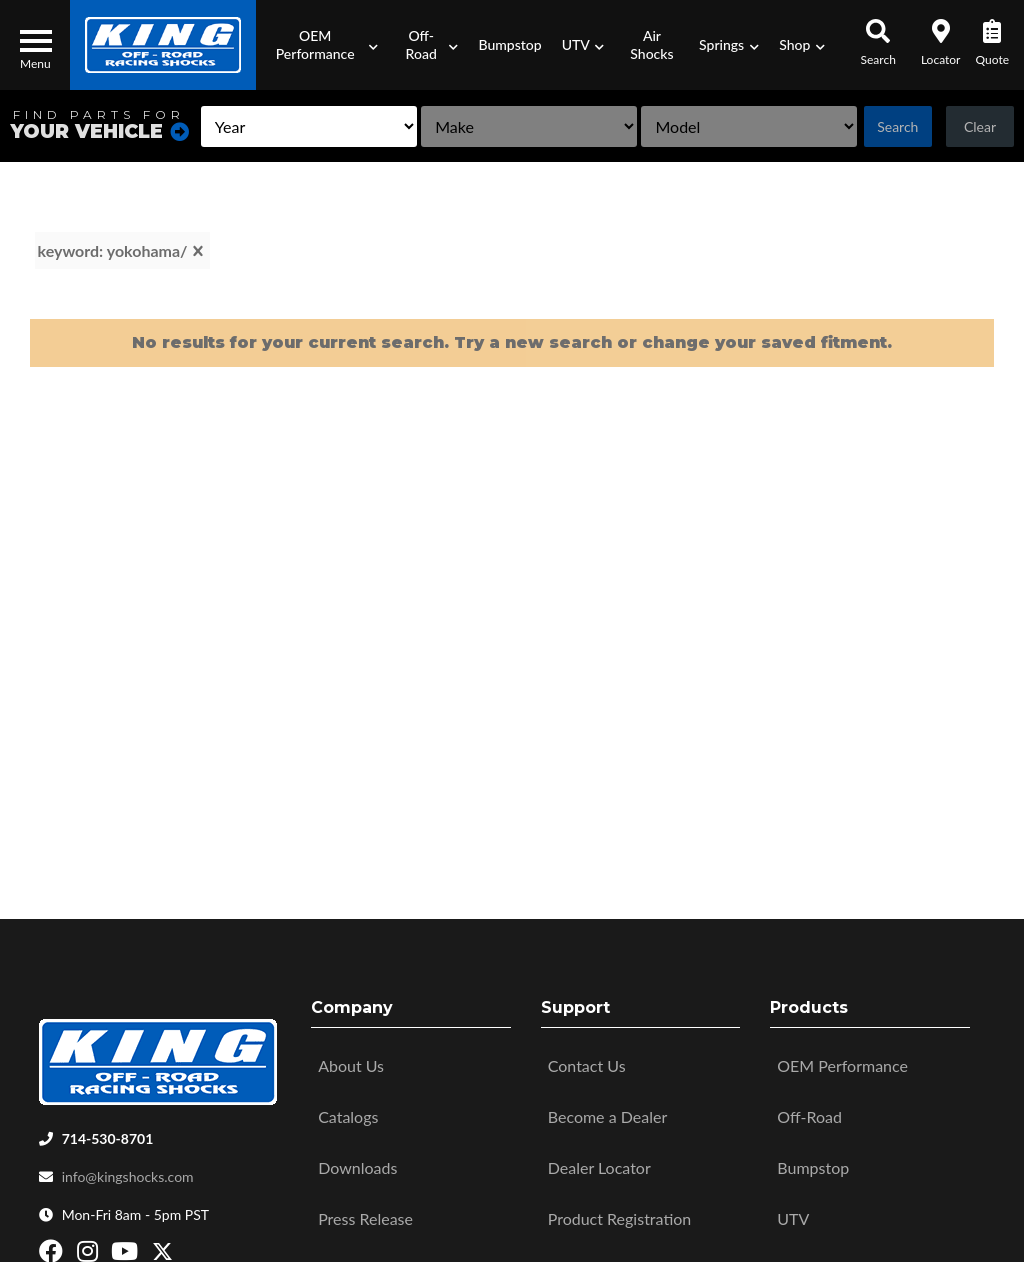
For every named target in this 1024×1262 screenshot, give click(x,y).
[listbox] (309, 126)
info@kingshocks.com (128, 1171)
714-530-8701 (108, 1133)
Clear (980, 126)
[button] (321, 45)
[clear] (198, 251)
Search (897, 126)
